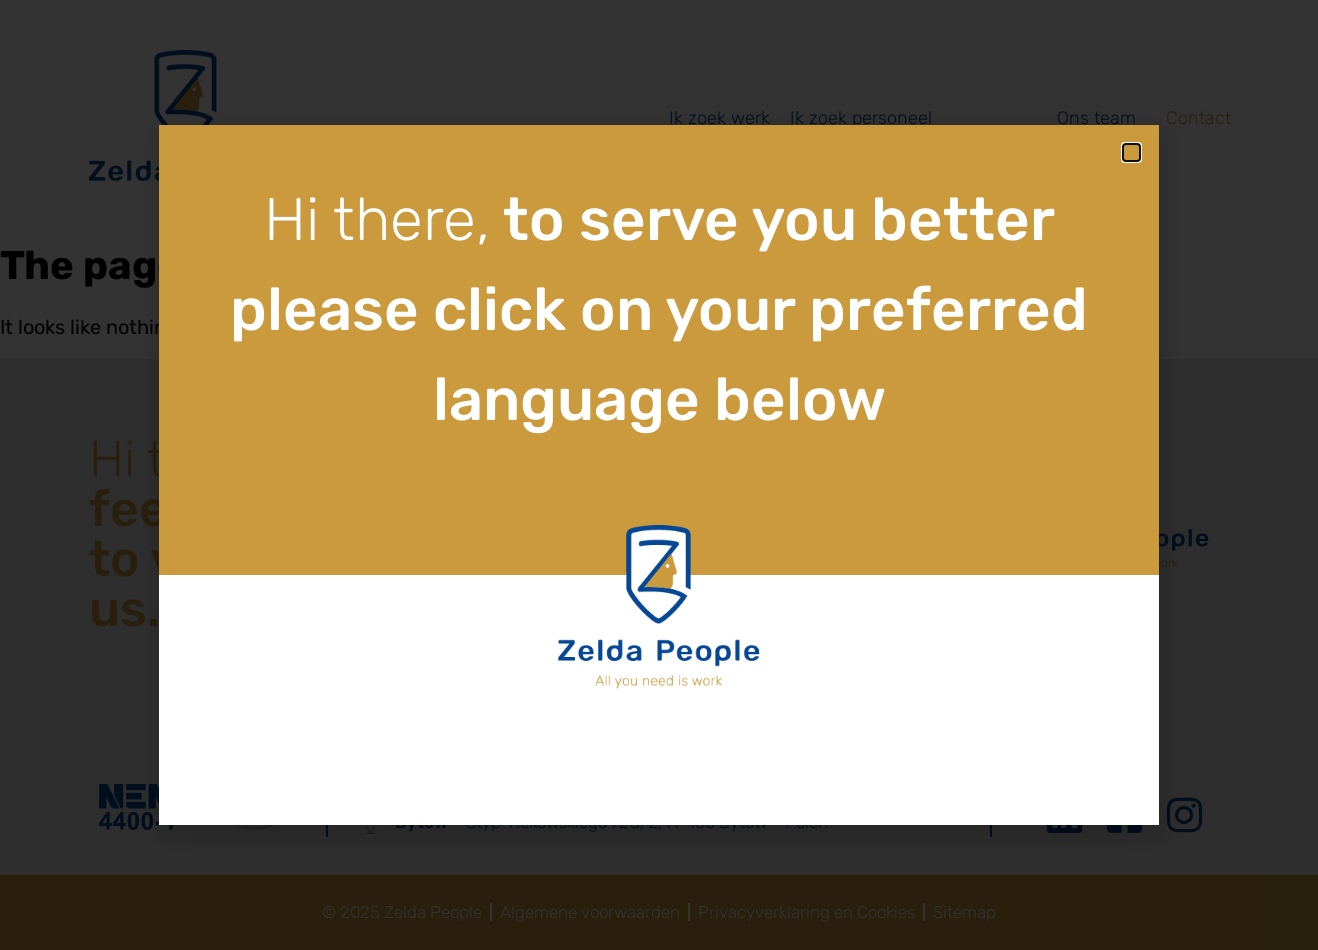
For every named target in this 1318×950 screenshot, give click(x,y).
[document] (659, 475)
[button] (1131, 152)
